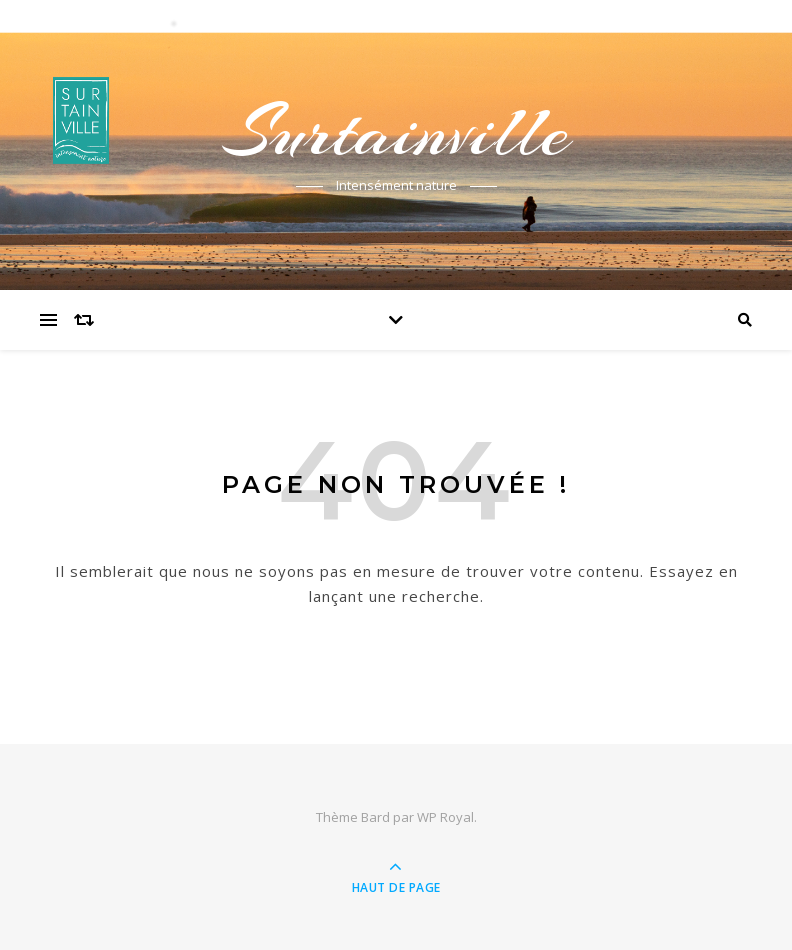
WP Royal (445, 817)
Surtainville (396, 132)
